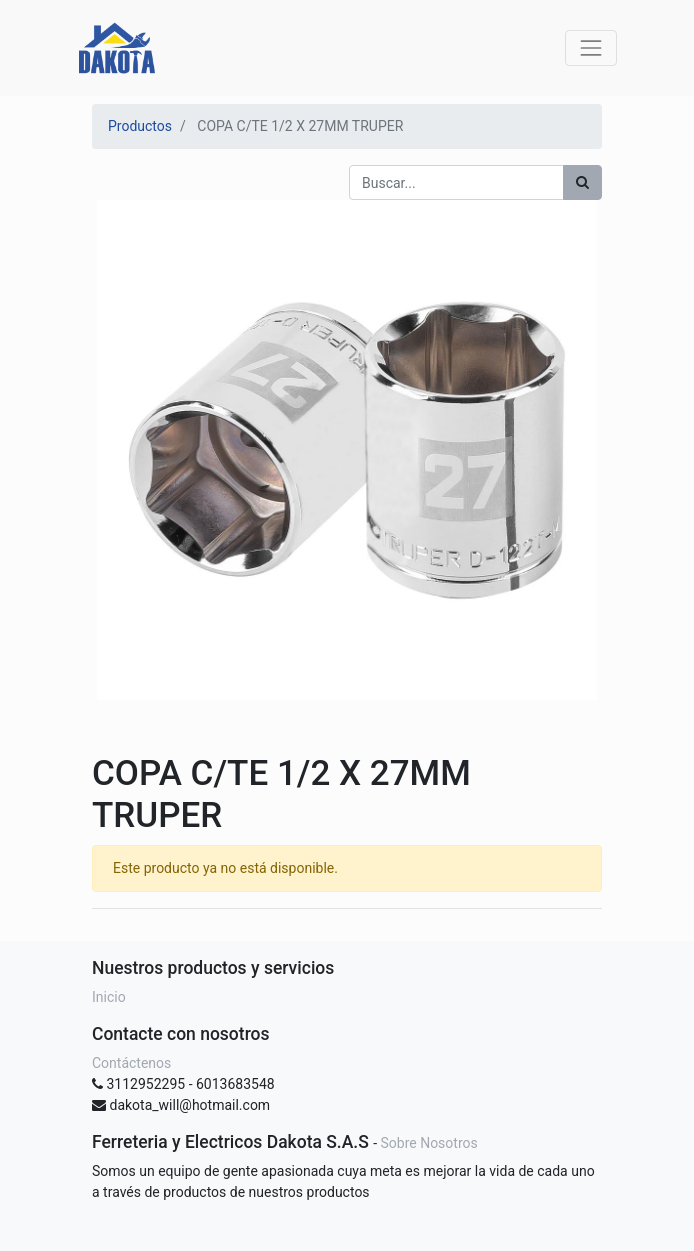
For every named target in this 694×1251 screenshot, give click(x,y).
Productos (140, 126)
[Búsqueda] (582, 182)
